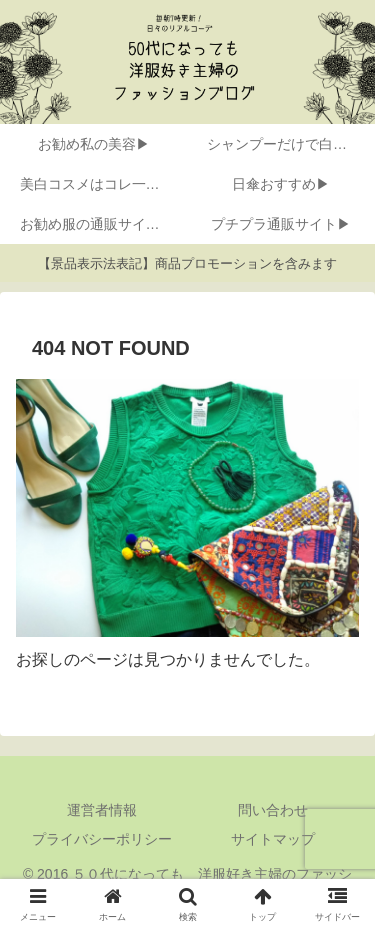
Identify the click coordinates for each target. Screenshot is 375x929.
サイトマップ (273, 839)
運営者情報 (102, 810)
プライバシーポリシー (102, 839)
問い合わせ (273, 810)
